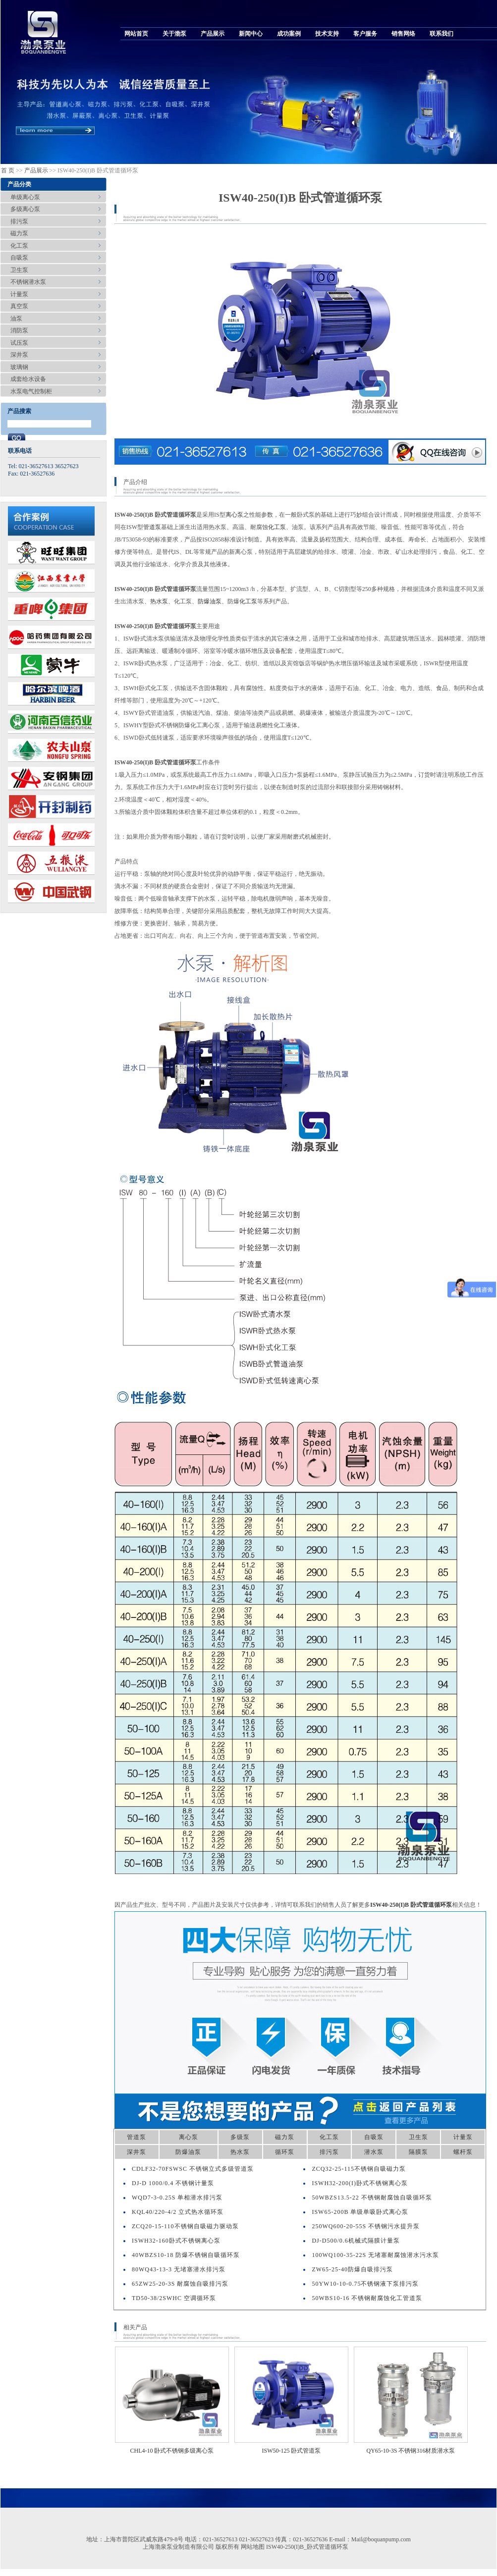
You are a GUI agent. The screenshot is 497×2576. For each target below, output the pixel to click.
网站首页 (136, 33)
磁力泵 (19, 233)
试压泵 (19, 342)
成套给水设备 (28, 379)
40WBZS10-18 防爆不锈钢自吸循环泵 (186, 2255)
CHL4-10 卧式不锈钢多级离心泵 (172, 2450)
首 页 (7, 170)
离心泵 (234, 514)
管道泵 (152, 527)
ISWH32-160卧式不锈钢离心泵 (176, 2240)
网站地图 (253, 2546)
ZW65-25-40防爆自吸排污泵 (352, 2269)
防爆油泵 (209, 601)
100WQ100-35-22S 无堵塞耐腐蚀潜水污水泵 (375, 2255)
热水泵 (159, 601)
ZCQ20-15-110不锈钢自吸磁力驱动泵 (185, 2226)
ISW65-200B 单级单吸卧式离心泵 (360, 2211)
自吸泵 (19, 257)
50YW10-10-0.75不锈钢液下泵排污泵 (365, 2283)
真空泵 (19, 306)
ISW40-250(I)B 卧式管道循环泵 (411, 1904)
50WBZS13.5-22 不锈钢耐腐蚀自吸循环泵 (372, 2197)
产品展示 (212, 33)
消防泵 (19, 330)
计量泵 (19, 294)
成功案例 (289, 33)
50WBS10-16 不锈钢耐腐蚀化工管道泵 (367, 2298)
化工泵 (19, 245)
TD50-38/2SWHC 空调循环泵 (174, 2298)
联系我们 (441, 33)
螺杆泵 (463, 2151)
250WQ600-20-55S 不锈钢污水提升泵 (366, 2226)
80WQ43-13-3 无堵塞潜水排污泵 (178, 2269)
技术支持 (327, 33)
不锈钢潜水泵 (28, 281)
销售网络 (403, 33)
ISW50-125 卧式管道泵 (291, 2450)
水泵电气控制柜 (31, 391)
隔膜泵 (418, 2151)
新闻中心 (251, 33)
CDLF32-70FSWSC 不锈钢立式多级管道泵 (193, 2168)
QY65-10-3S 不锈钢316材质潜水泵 (411, 2450)
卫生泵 (19, 270)
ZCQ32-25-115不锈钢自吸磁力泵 (359, 2168)
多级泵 (240, 2137)
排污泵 (19, 221)
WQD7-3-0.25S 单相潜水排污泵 (177, 2197)
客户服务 (365, 33)
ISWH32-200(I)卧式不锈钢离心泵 (360, 2183)
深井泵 (19, 354)
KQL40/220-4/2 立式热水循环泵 (177, 2211)
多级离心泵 (25, 209)
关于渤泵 (174, 33)
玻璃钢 (19, 367)
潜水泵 (374, 2151)
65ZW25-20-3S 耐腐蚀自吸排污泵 (180, 2283)
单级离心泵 (25, 197)
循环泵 (284, 2151)
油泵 (16, 318)
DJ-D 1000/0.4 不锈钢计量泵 (173, 2183)
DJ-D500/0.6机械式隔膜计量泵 (355, 2240)
